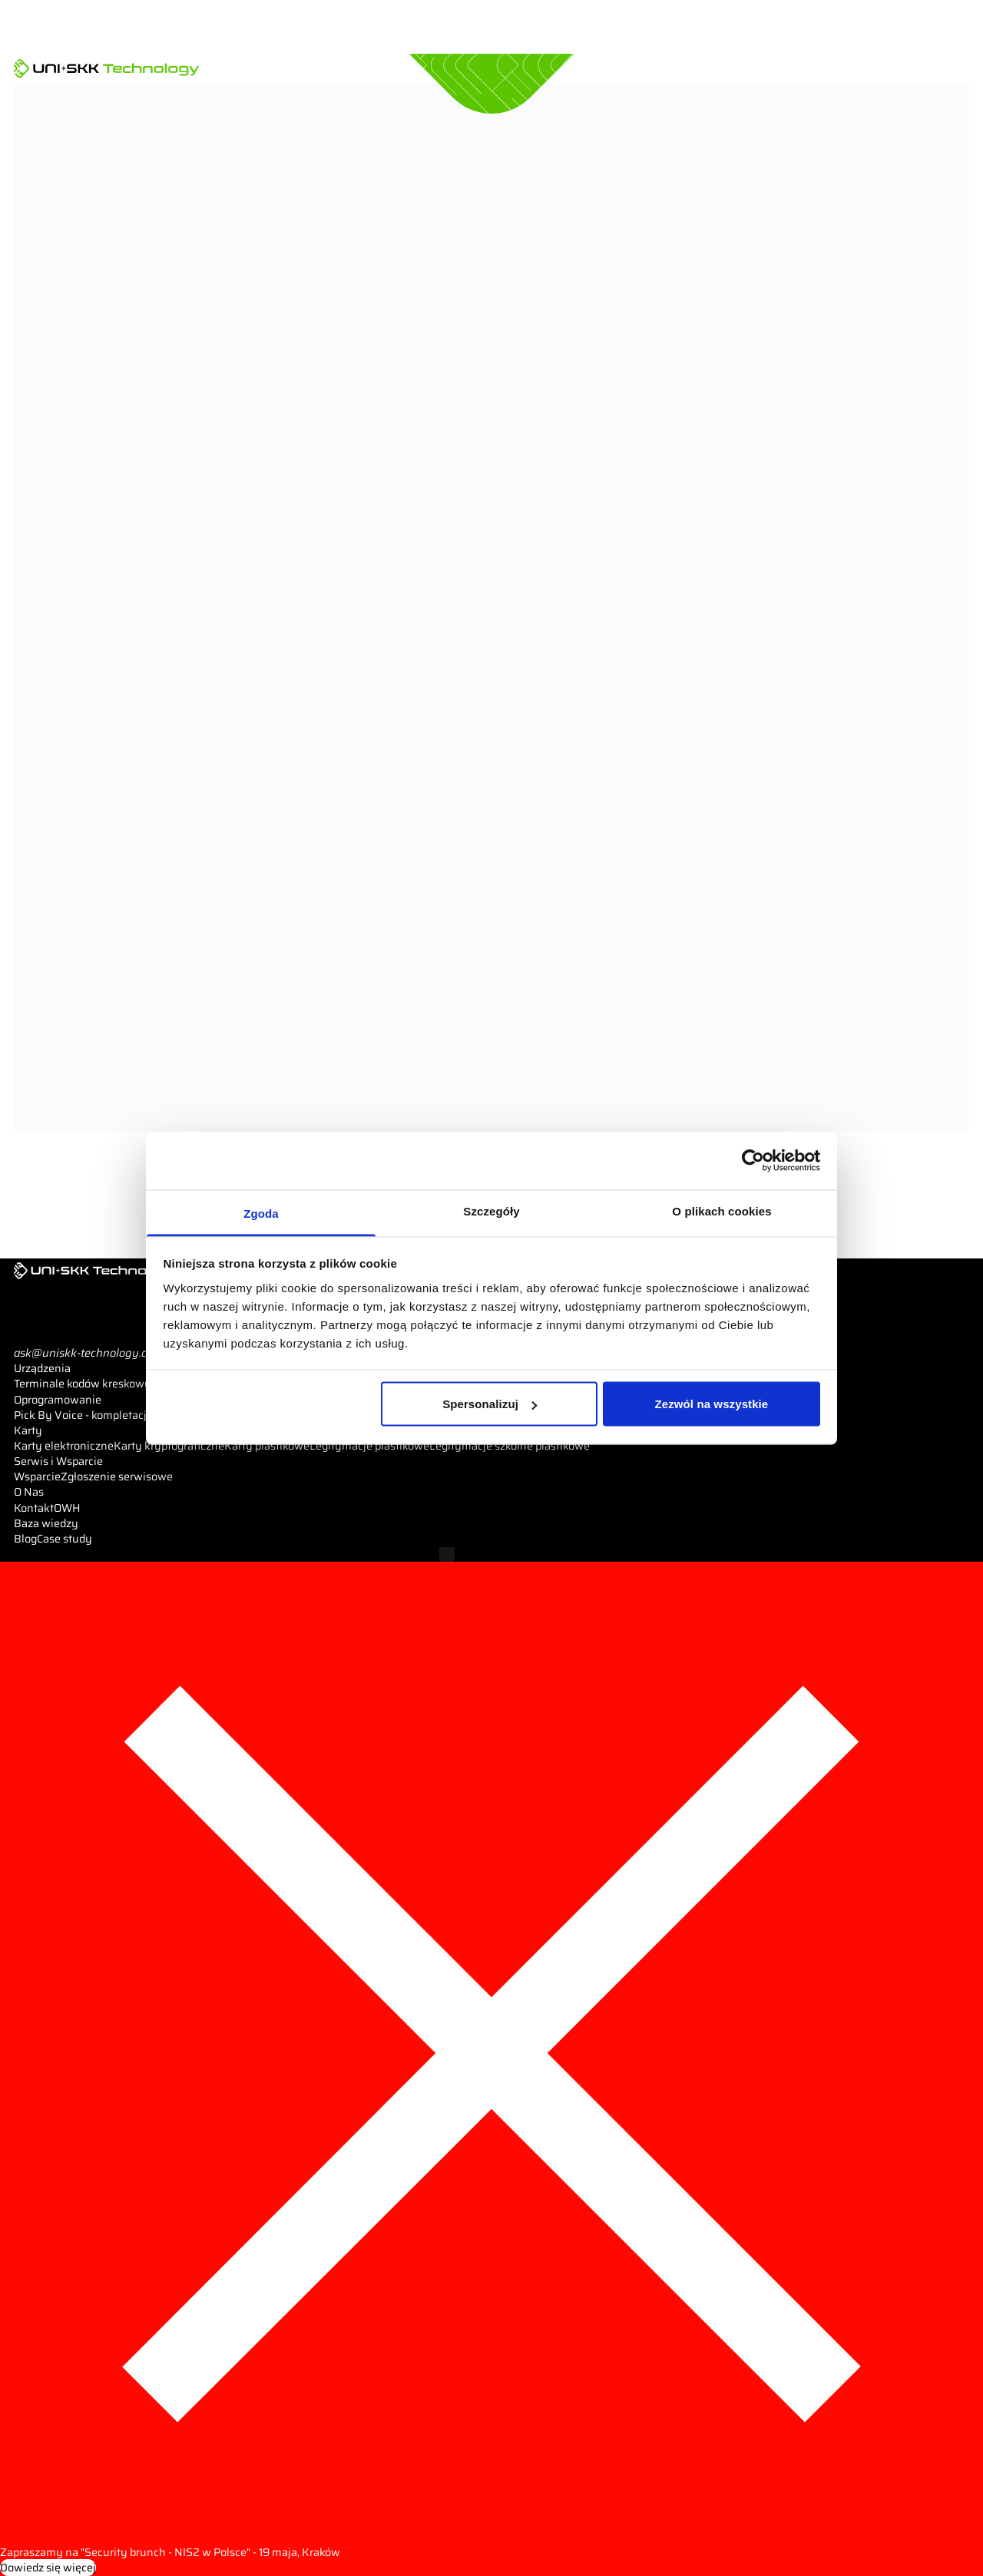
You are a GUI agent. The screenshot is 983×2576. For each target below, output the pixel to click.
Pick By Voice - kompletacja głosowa (105, 1415)
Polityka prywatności (259, 1554)
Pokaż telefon (66, 1337)
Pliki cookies (344, 1554)
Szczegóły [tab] (491, 1210)
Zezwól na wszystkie (712, 1403)
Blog (25, 1538)
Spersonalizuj (489, 1403)
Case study (64, 1538)
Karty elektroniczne (64, 1445)
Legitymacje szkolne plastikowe (509, 1445)
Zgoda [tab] (261, 1212)
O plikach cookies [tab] (721, 1210)
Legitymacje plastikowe (369, 1445)
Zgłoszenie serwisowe (117, 1476)
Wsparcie (37, 1476)
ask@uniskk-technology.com (88, 1352)
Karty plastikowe (266, 1445)
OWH (67, 1508)
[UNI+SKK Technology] (106, 68)
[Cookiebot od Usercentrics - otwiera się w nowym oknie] (753, 1160)
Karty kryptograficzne (169, 1445)
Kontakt (34, 1508)
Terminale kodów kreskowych (89, 1383)
